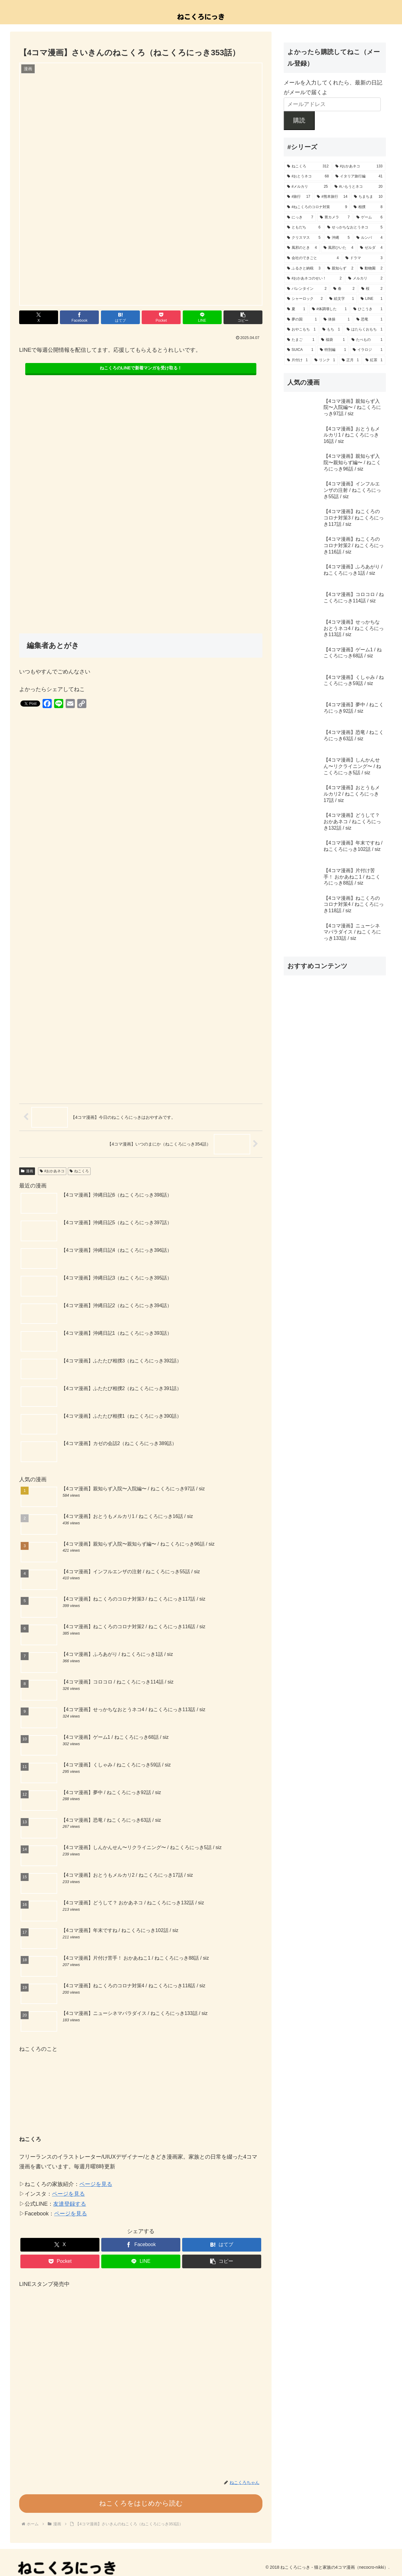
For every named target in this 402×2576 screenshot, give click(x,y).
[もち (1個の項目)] (331, 329)
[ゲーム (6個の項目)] (369, 217)
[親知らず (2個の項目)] (340, 268)
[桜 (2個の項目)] (372, 288)
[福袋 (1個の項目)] (333, 339)
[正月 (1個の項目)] (350, 360)
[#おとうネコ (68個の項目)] (307, 176)
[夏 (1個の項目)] (296, 309)
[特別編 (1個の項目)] (333, 350)
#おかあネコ (52, 1171)
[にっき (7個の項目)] (300, 217)
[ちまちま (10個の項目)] (368, 196)
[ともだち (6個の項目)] (303, 227)
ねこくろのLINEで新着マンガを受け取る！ (141, 367)
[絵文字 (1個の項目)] (342, 298)
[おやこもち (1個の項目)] (301, 329)
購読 (299, 120)
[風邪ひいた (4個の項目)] (338, 247)
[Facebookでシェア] (79, 317)
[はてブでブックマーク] (120, 317)
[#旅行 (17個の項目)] (298, 196)
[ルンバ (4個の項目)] (369, 237)
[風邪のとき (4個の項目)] (302, 247)
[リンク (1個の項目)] (325, 360)
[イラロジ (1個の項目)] (367, 350)
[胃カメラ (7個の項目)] (334, 217)
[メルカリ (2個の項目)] (365, 278)
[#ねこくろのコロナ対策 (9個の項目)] (317, 207)
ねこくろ (79, 1171)
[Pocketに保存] (161, 317)
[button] (243, 317)
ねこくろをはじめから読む (141, 2503)
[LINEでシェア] (202, 317)
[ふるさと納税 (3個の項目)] (303, 268)
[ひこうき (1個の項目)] (368, 309)
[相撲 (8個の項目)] (368, 207)
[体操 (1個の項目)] (336, 319)
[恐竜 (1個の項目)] (369, 319)
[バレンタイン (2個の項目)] (306, 288)
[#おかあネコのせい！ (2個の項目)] (314, 278)
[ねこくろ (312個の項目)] (307, 166)
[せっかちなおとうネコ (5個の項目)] (354, 227)
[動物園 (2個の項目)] (371, 268)
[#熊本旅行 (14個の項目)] (332, 196)
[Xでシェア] (38, 317)
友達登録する (69, 2204)
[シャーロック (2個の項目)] (304, 298)
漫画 (27, 1171)
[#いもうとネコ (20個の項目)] (358, 186)
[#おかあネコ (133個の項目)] (359, 166)
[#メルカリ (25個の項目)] (307, 186)
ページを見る (95, 2184)
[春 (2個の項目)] (344, 288)
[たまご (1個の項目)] (300, 339)
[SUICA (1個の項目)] (300, 350)
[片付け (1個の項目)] (297, 360)
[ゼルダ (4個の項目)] (371, 247)
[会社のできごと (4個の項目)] (312, 258)
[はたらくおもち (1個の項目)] (364, 329)
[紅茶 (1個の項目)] (374, 360)
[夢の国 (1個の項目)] (302, 319)
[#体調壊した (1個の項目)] (329, 309)
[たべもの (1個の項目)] (367, 339)
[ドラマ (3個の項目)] (364, 258)
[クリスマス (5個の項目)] (303, 237)
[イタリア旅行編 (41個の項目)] (359, 176)
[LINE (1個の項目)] (371, 298)
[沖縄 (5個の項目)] (338, 237)
